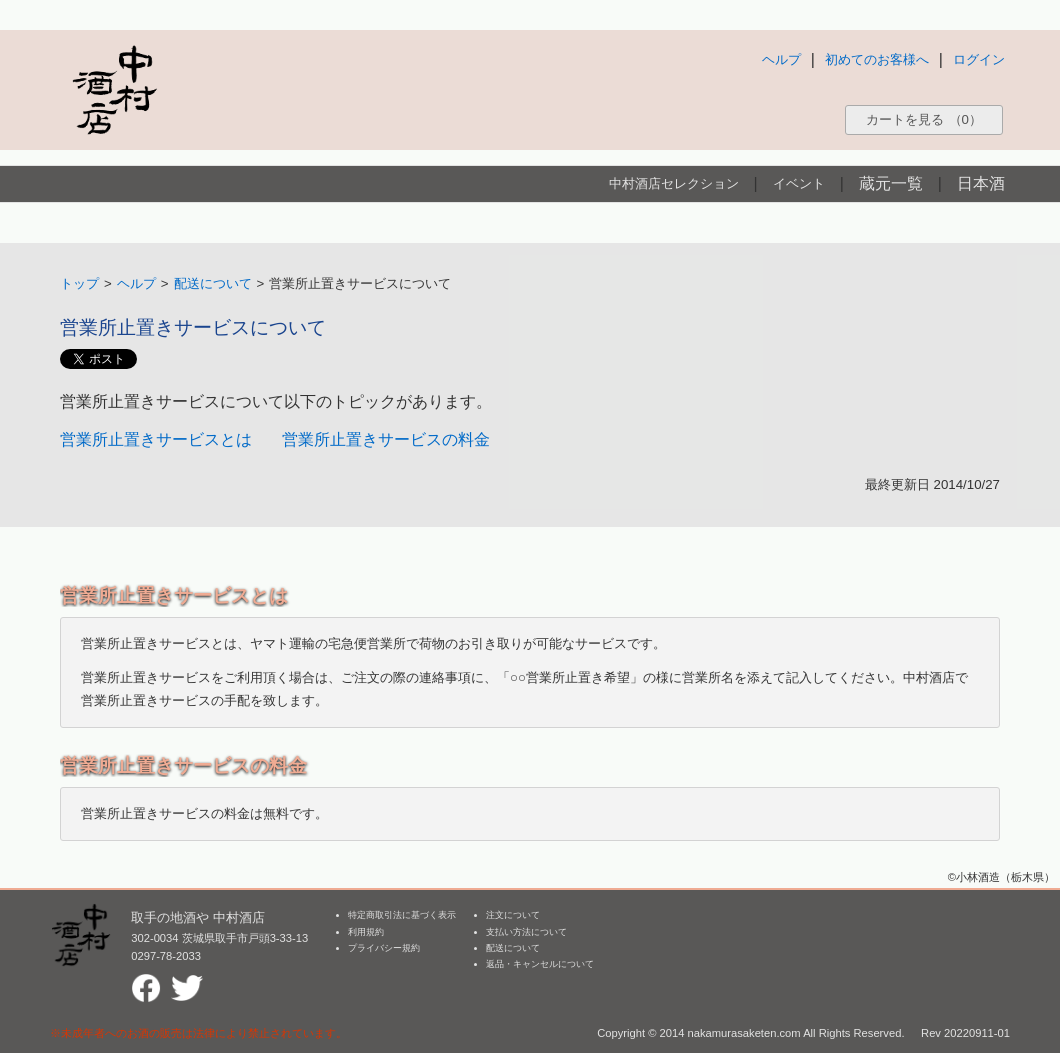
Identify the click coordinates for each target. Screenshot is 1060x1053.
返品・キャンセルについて (540, 964)
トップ (79, 283)
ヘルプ (781, 59)
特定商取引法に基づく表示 (402, 915)
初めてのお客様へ (877, 59)
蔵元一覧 (891, 183)
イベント (799, 183)
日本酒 (981, 183)
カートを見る (924, 119)
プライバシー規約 (384, 948)
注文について (513, 915)
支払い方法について (526, 932)
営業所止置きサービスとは (156, 439)
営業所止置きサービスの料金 (386, 439)
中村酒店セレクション (674, 183)
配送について (213, 283)
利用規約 (366, 932)
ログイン (979, 59)
